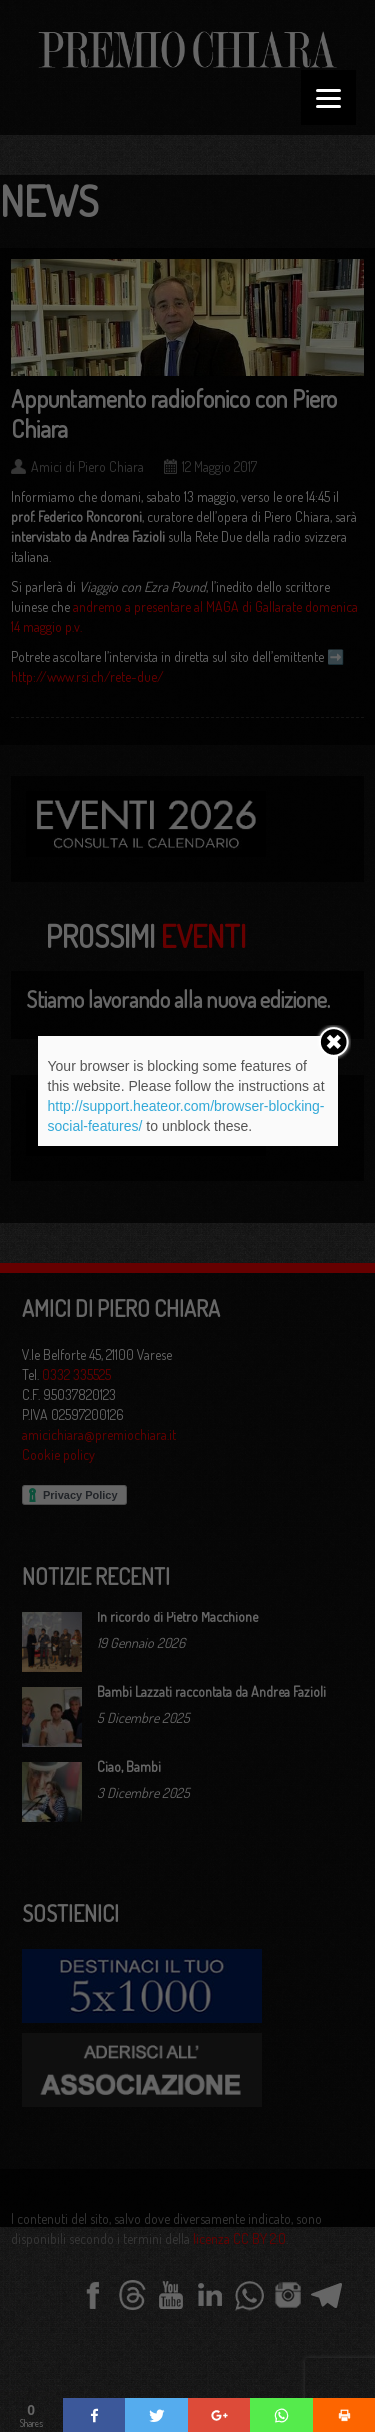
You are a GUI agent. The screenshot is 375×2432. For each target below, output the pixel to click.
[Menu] (328, 97)
